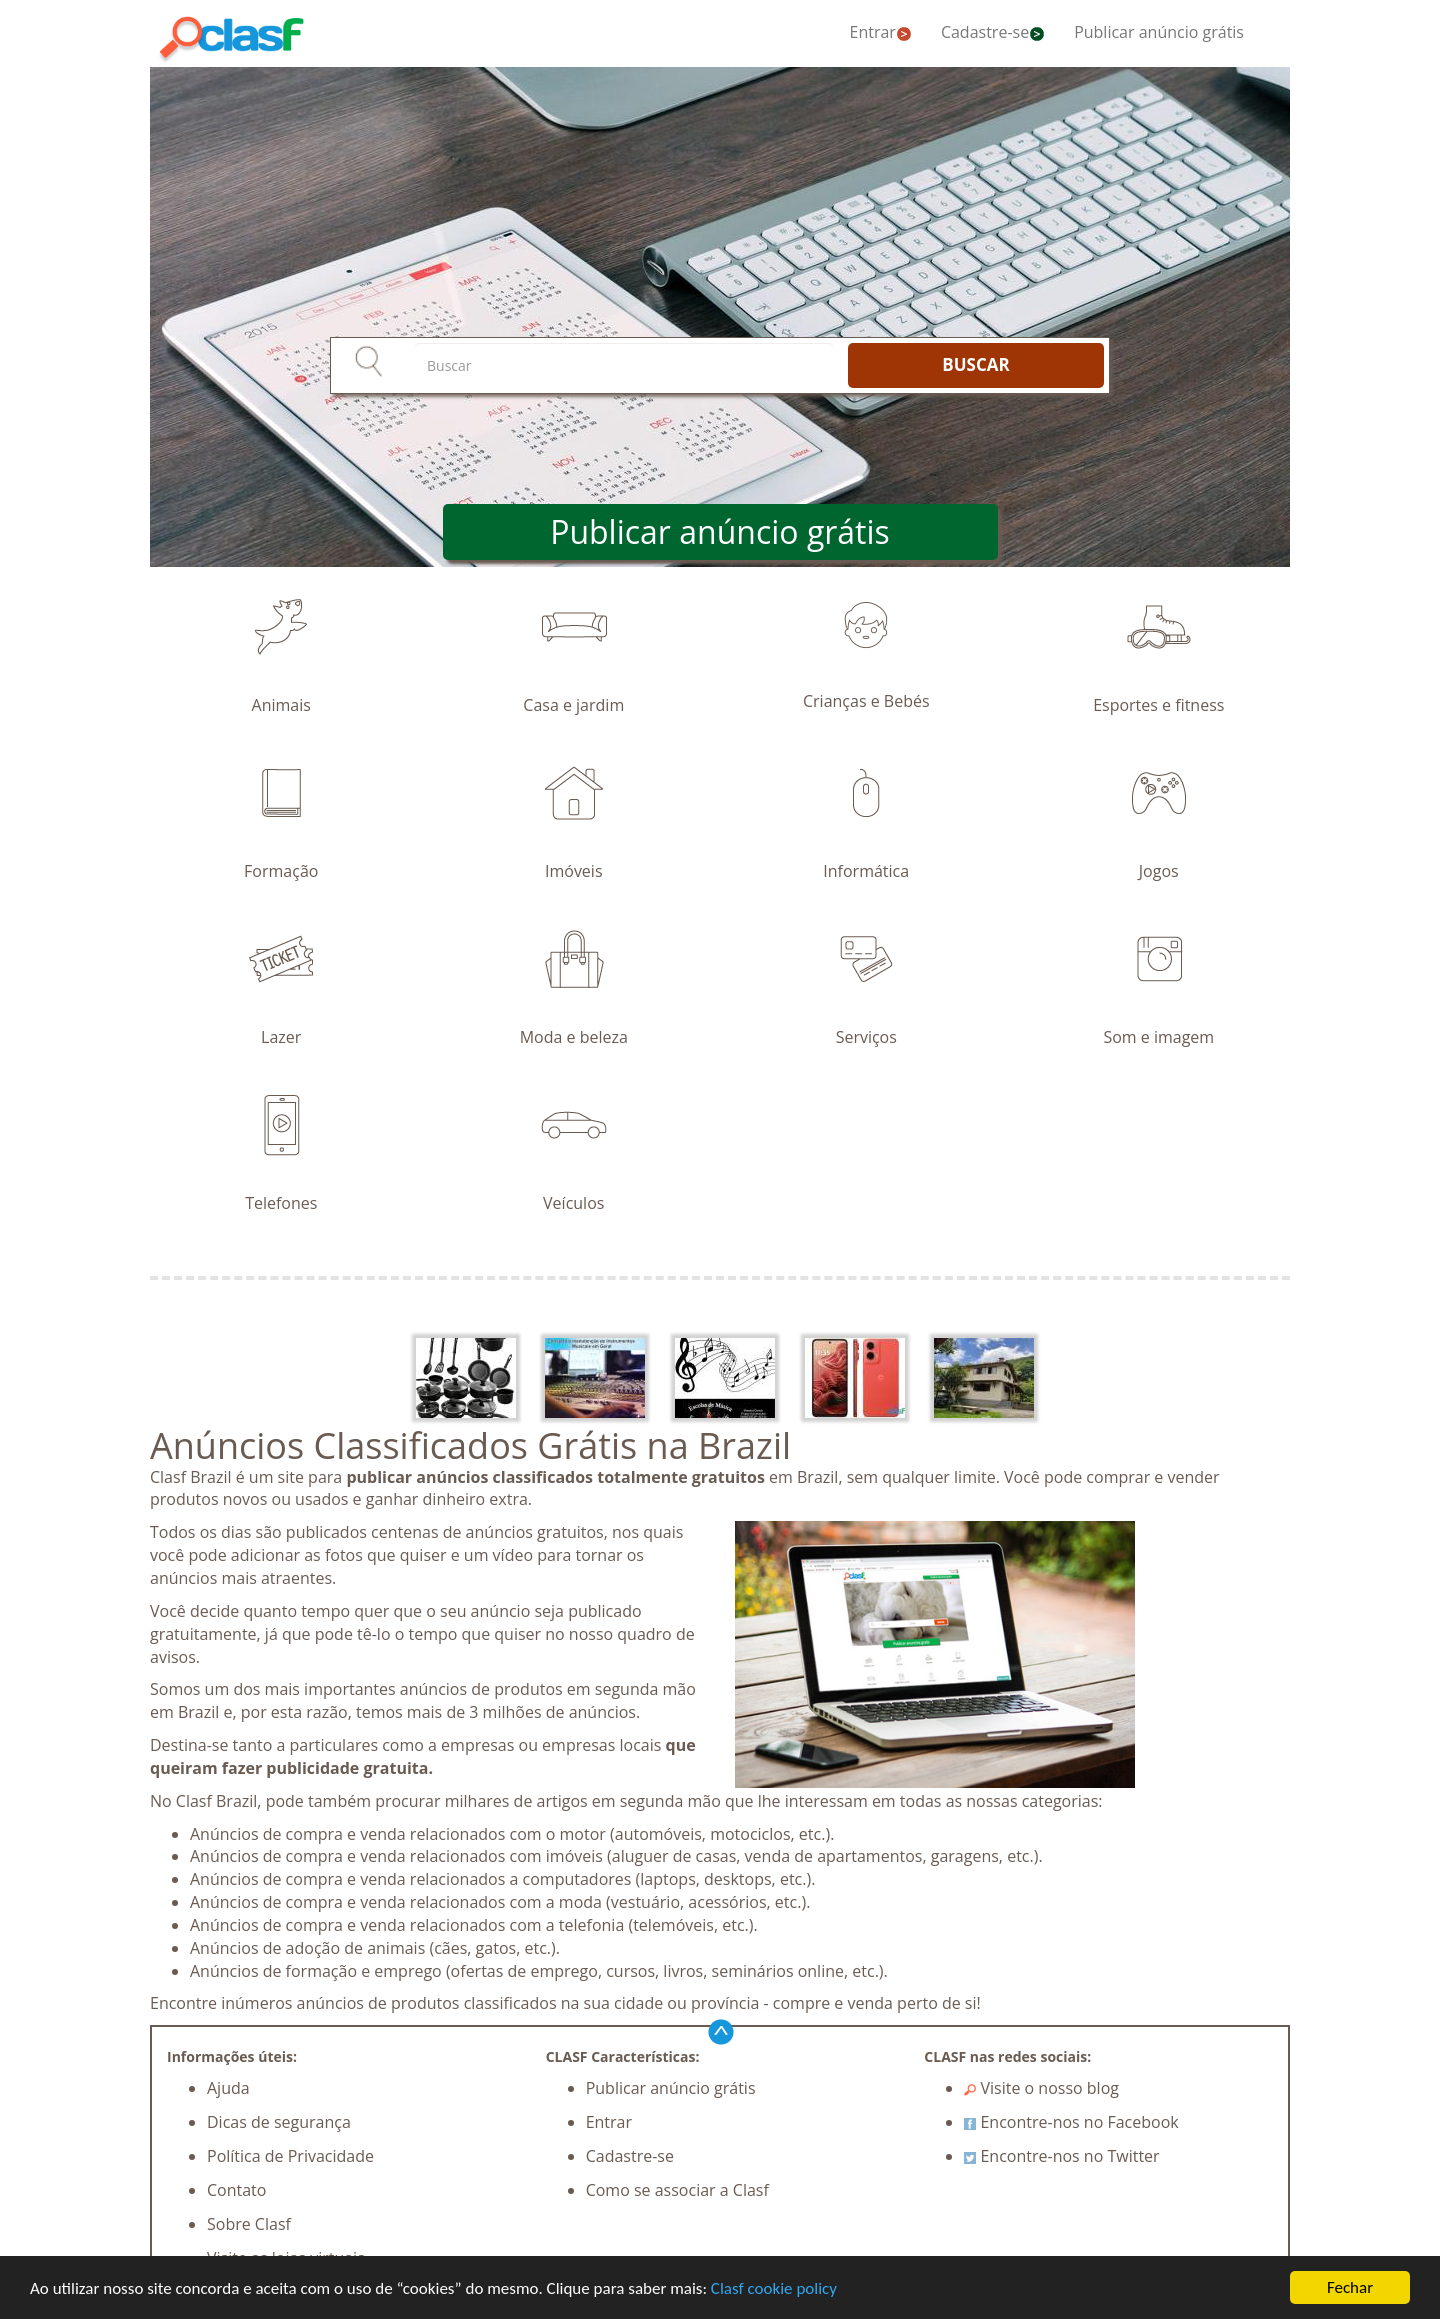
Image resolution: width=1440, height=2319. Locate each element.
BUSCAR (975, 364)
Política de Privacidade (290, 2156)
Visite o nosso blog (1041, 2088)
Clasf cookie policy (774, 2289)
